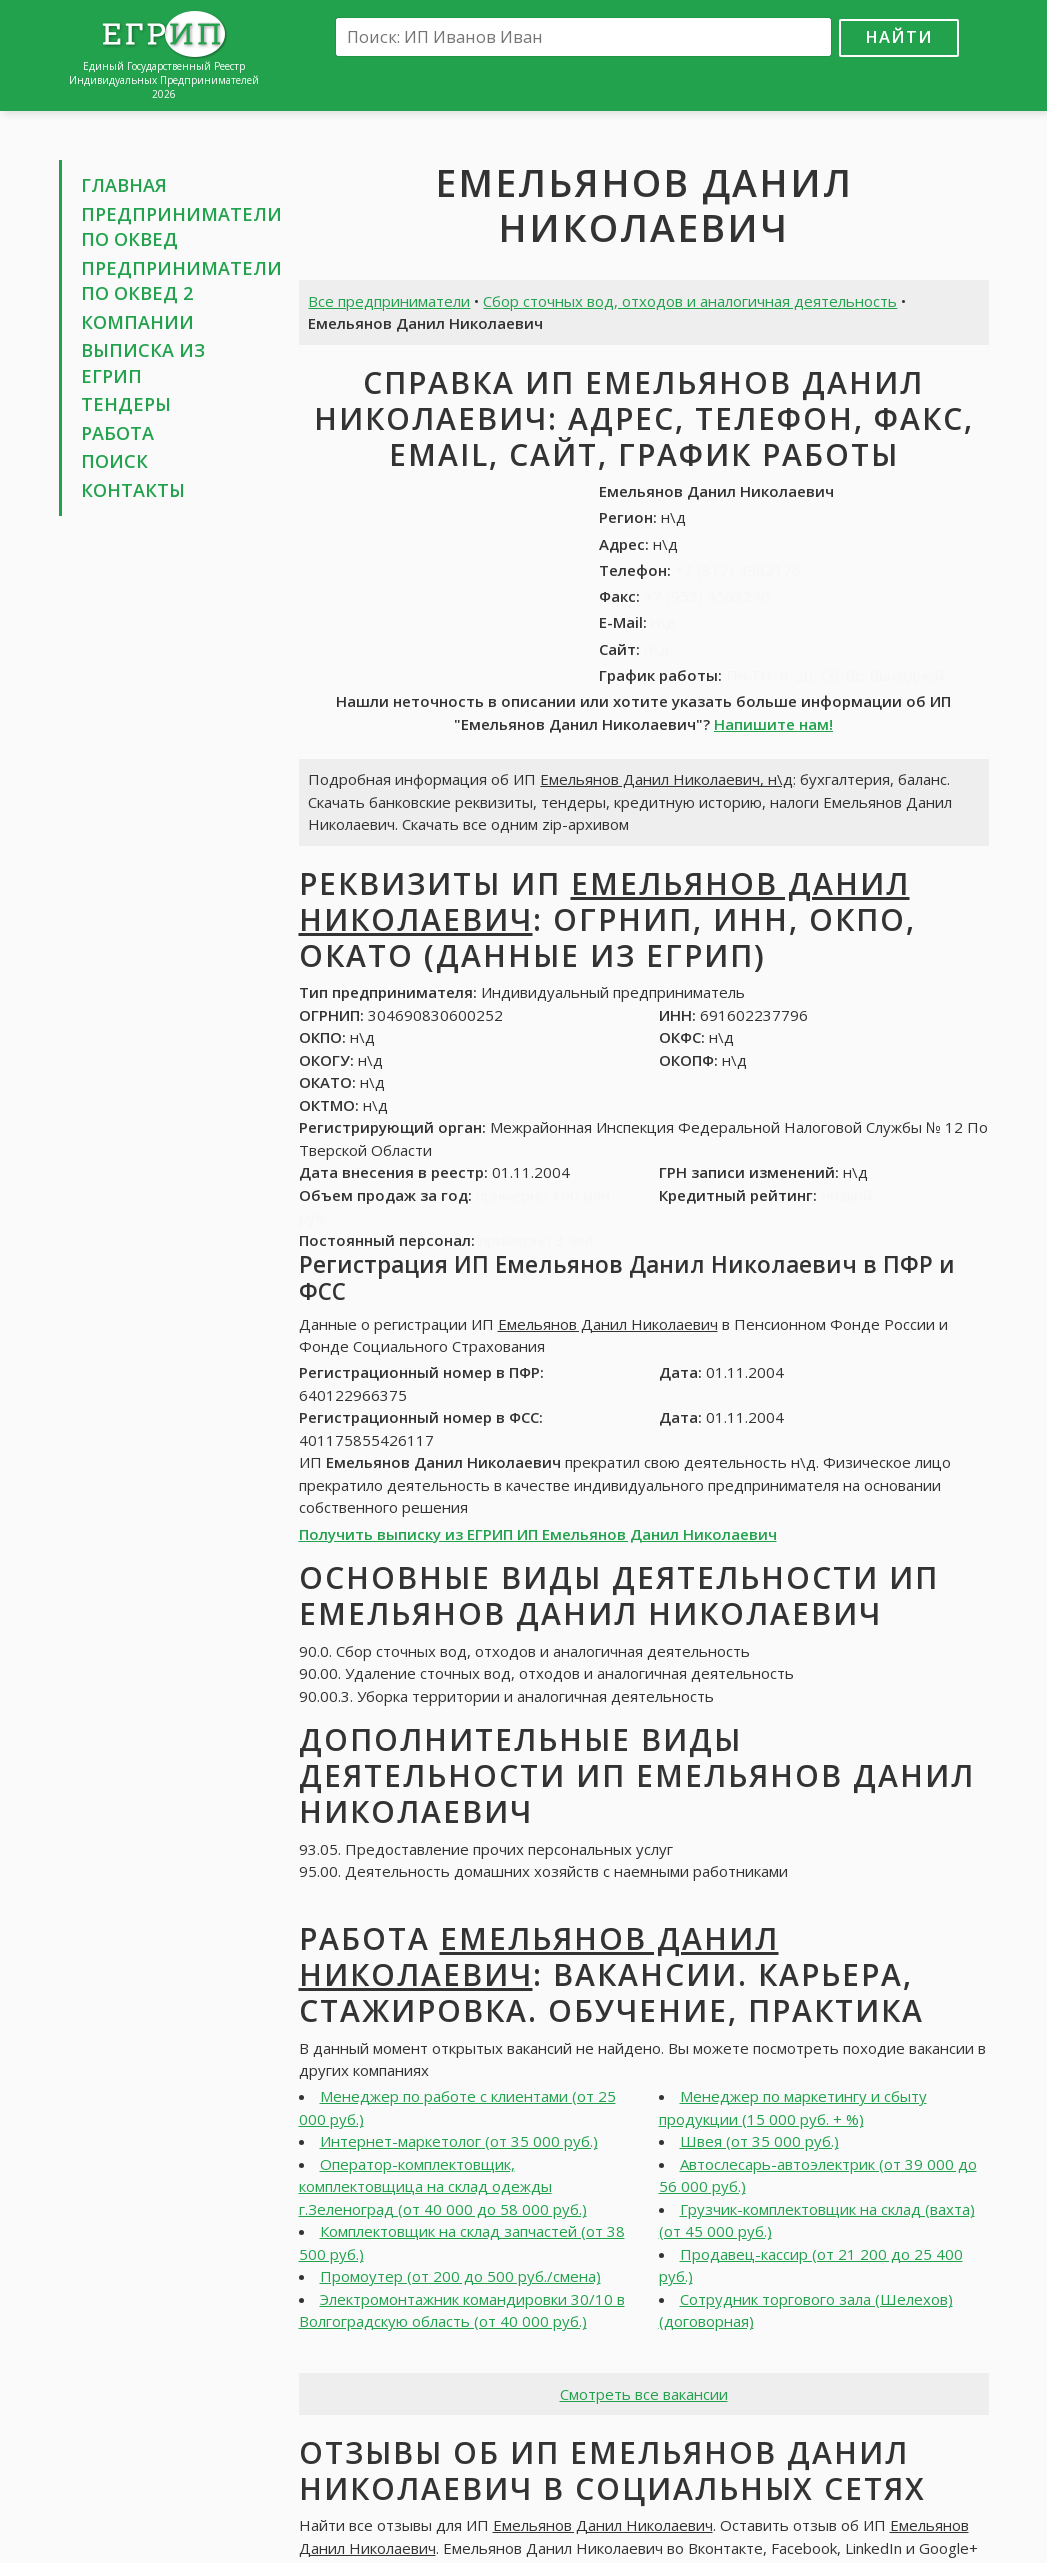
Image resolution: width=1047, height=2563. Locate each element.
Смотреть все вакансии (644, 2394)
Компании (137, 322)
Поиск (114, 461)
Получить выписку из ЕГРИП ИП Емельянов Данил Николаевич (538, 1534)
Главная (124, 185)
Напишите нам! (773, 724)
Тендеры (126, 404)
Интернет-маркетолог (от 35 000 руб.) (459, 2141)
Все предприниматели (389, 301)
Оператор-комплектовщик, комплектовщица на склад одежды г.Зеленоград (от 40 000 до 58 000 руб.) (443, 2186)
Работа (117, 433)
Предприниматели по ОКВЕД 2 (181, 281)
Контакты (133, 490)
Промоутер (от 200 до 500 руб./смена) (460, 2276)
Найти (899, 36)
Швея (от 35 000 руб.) (759, 2141)
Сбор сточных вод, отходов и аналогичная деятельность (690, 301)
